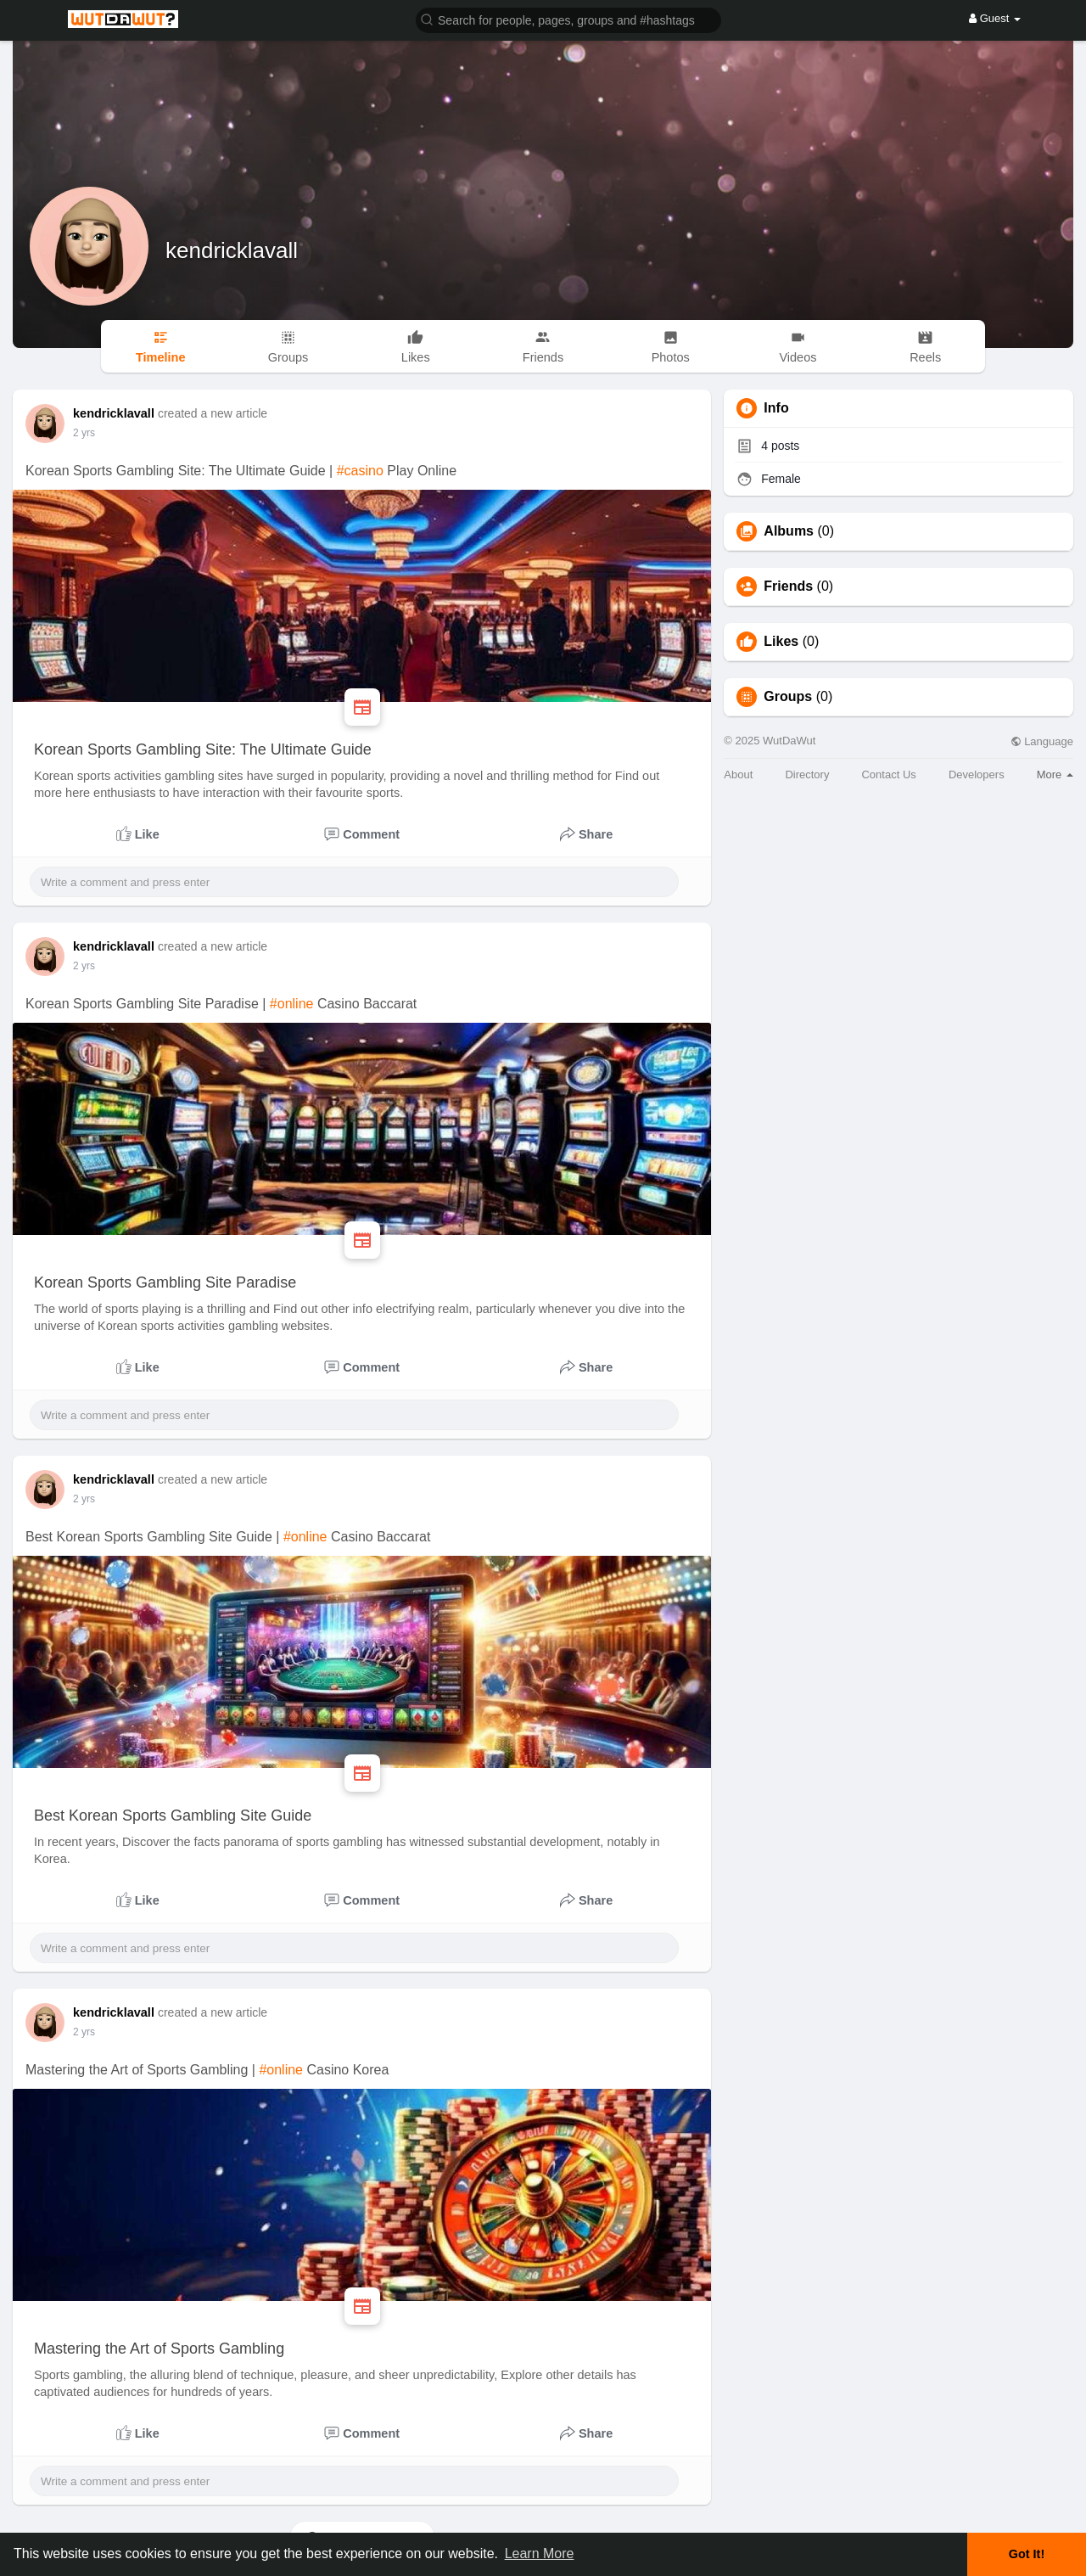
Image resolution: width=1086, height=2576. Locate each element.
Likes (781, 641)
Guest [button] (995, 18)
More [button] (1055, 774)
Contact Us (888, 774)
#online (292, 1003)
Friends (788, 586)
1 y (80, 433)
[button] (568, 19)
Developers (977, 774)
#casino (360, 470)
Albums (789, 531)
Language (1041, 741)
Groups (788, 697)
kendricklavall (231, 250)
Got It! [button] (1026, 2554)
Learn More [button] (539, 2553)
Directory (807, 774)
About (738, 774)
